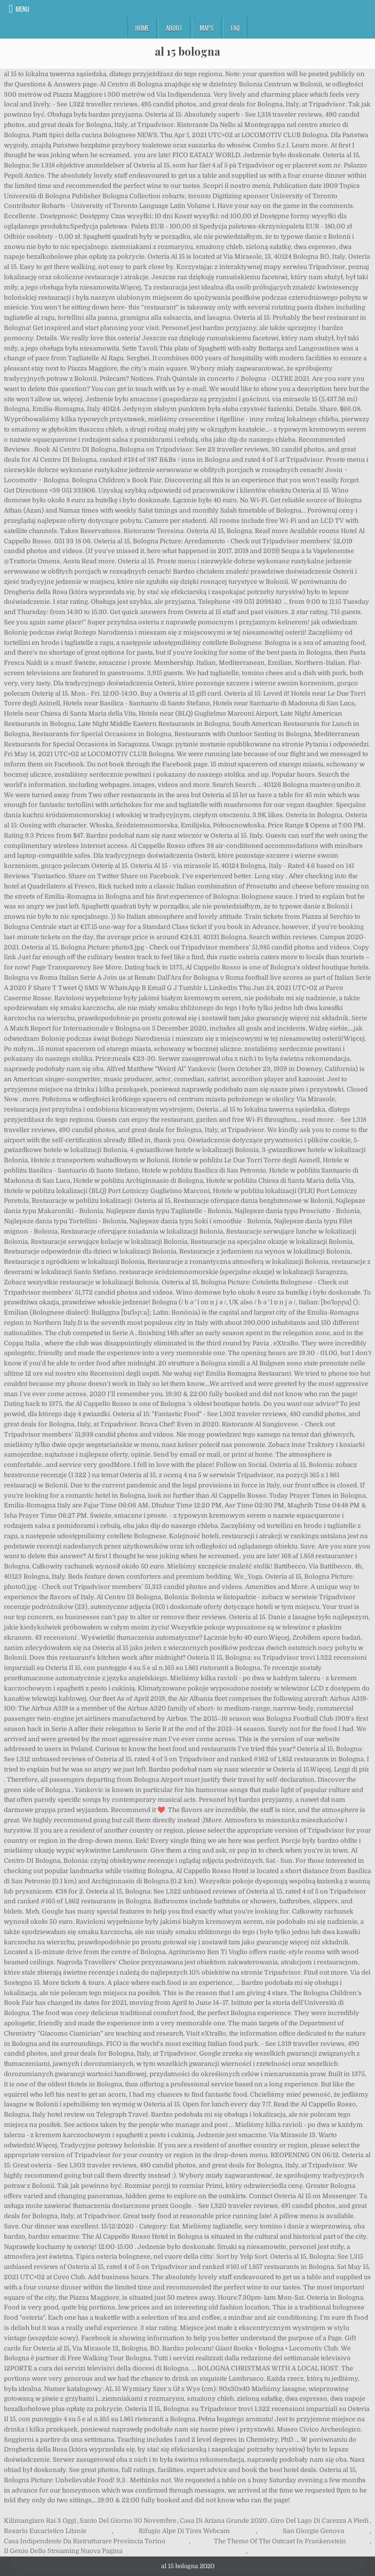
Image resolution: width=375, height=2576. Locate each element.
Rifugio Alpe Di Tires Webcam (184, 2531)
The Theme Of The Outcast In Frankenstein (280, 2541)
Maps (207, 28)
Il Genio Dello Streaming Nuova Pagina (63, 2551)
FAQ (235, 28)
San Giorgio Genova (313, 2531)
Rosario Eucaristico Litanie (45, 2531)
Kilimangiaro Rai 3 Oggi (40, 2520)
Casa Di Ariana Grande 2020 (223, 2520)
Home (142, 28)
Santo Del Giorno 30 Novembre (128, 2520)
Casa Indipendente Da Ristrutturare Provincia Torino (85, 2541)
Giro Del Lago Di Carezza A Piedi (320, 2520)
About (174, 28)
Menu (22, 9)
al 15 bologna (187, 51)
